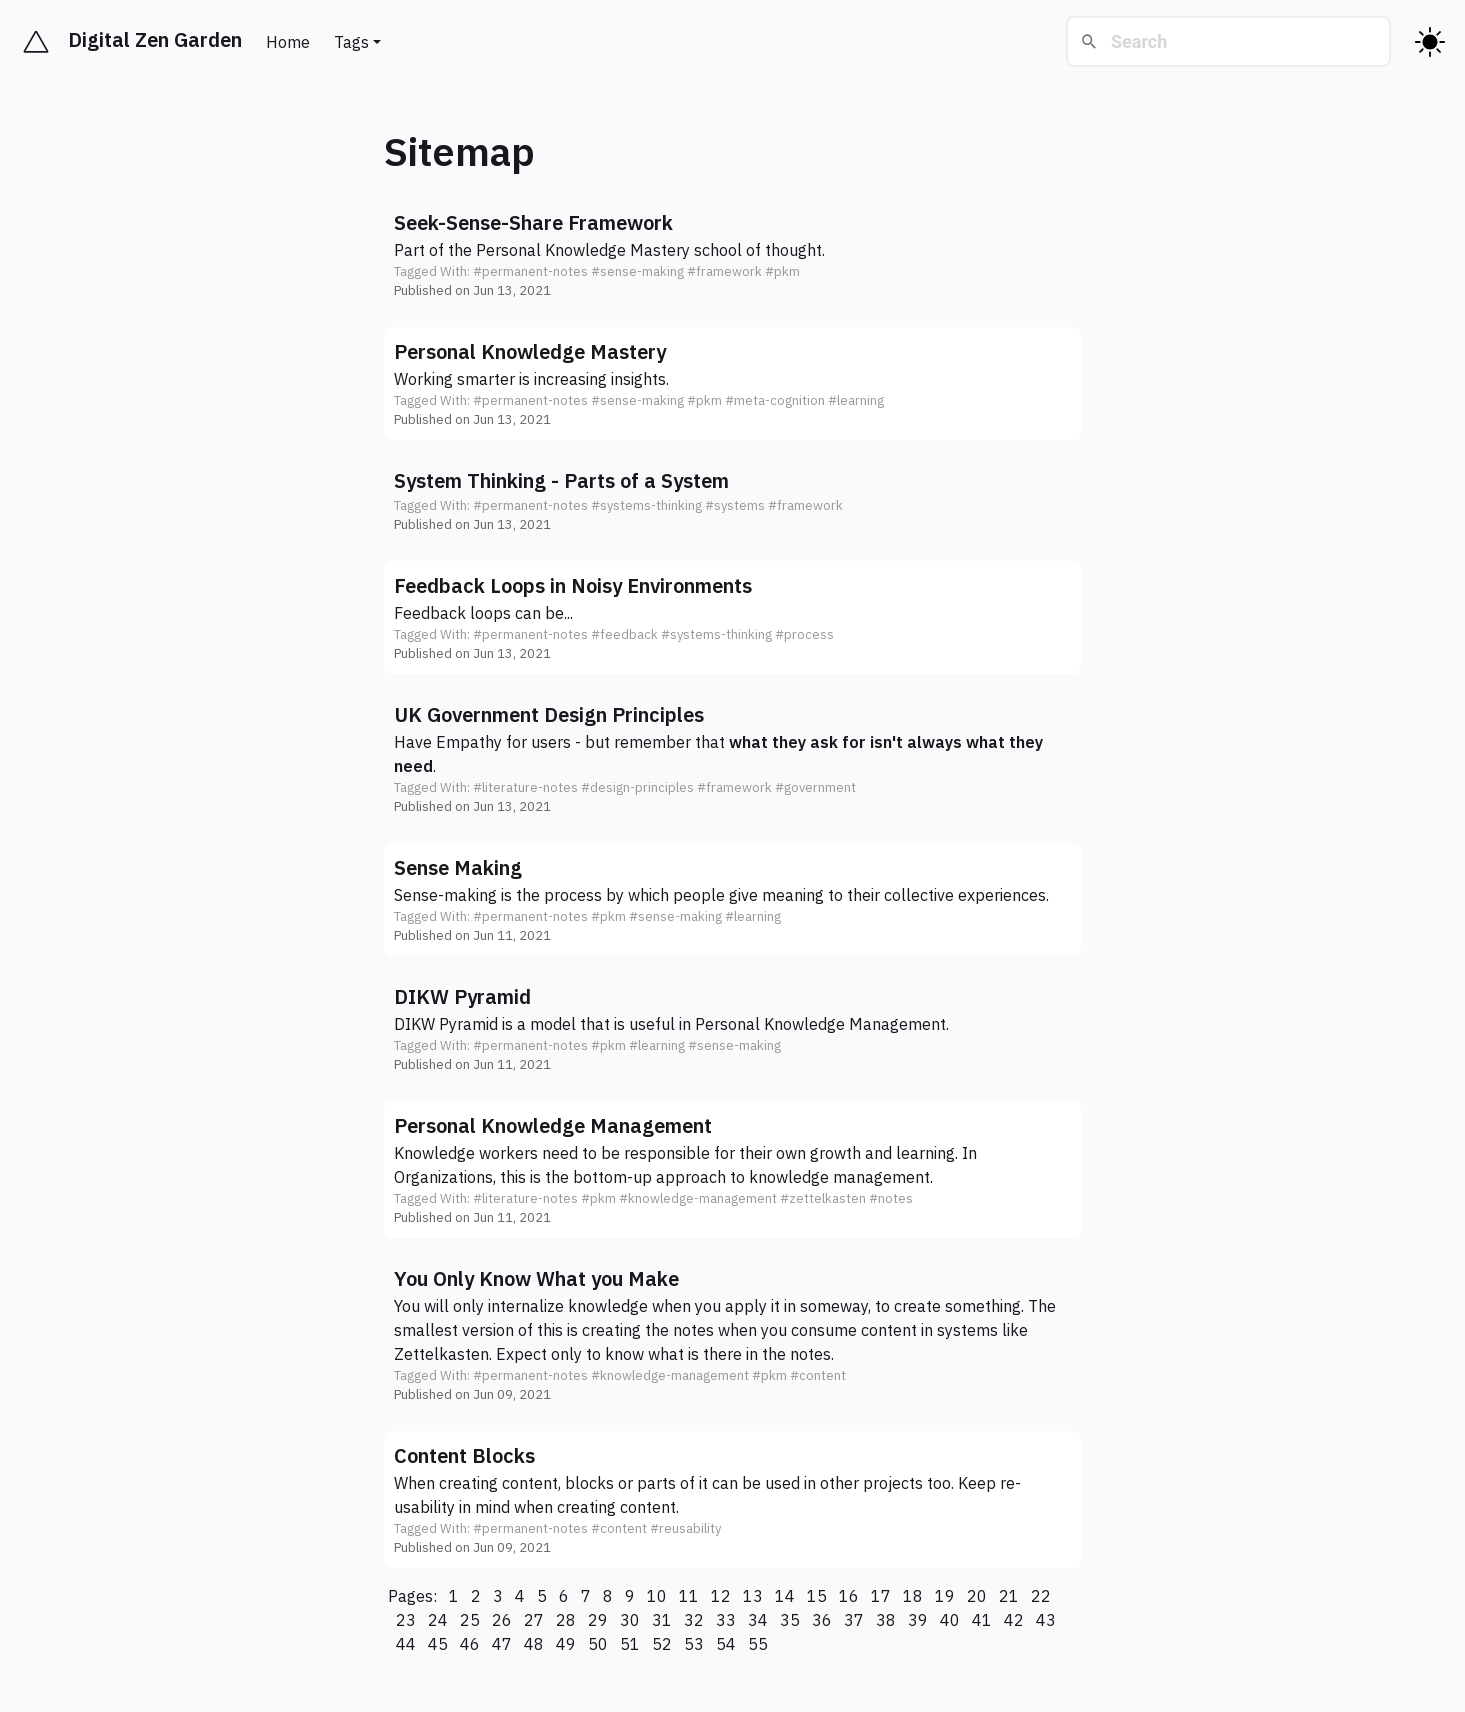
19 (945, 1596)
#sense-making (637, 271)
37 (854, 1620)
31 (662, 1620)
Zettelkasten (441, 1354)
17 (881, 1596)
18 (913, 1596)
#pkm (782, 271)
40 (950, 1620)
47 (502, 1644)
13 (753, 1596)
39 (918, 1620)
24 (438, 1620)
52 (662, 1644)
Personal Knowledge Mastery (583, 250)
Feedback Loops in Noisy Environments (573, 585)
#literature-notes (525, 787)
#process (804, 634)
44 (406, 1644)
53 (694, 1644)
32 (694, 1620)
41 (982, 1620)
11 (689, 1596)
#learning (856, 400)
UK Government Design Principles (549, 714)
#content (818, 1375)
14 (785, 1596)
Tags (351, 42)
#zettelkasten (823, 1198)
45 (438, 1644)
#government (815, 787)
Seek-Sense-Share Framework (533, 222)
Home (288, 42)
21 (1009, 1596)
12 (721, 1596)
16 (849, 1596)
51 (630, 1644)
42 (1014, 1620)
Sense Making (458, 867)
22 (1041, 1596)
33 (726, 1620)
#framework (724, 271)
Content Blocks (464, 1455)
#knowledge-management (698, 1198)
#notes (891, 1198)
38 (886, 1620)
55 (758, 1644)
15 (817, 1596)
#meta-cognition (775, 400)
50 (598, 1644)
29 (598, 1620)
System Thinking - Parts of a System (561, 480)
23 (406, 1620)
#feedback (624, 634)
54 (726, 1644)
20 (977, 1596)
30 (630, 1620)
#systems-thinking (646, 505)
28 (566, 1620)
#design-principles (637, 787)
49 (566, 1644)
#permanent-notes (530, 271)
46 (470, 1644)
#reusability (685, 1528)
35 (790, 1620)
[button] (732, 254)
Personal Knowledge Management (820, 1024)
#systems (735, 505)
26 (502, 1620)
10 (657, 1596)
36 (822, 1620)
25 (470, 1620)
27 (534, 1620)
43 (1046, 1620)
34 (758, 1620)
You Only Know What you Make (536, 1278)
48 (534, 1644)
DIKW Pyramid (462, 996)
